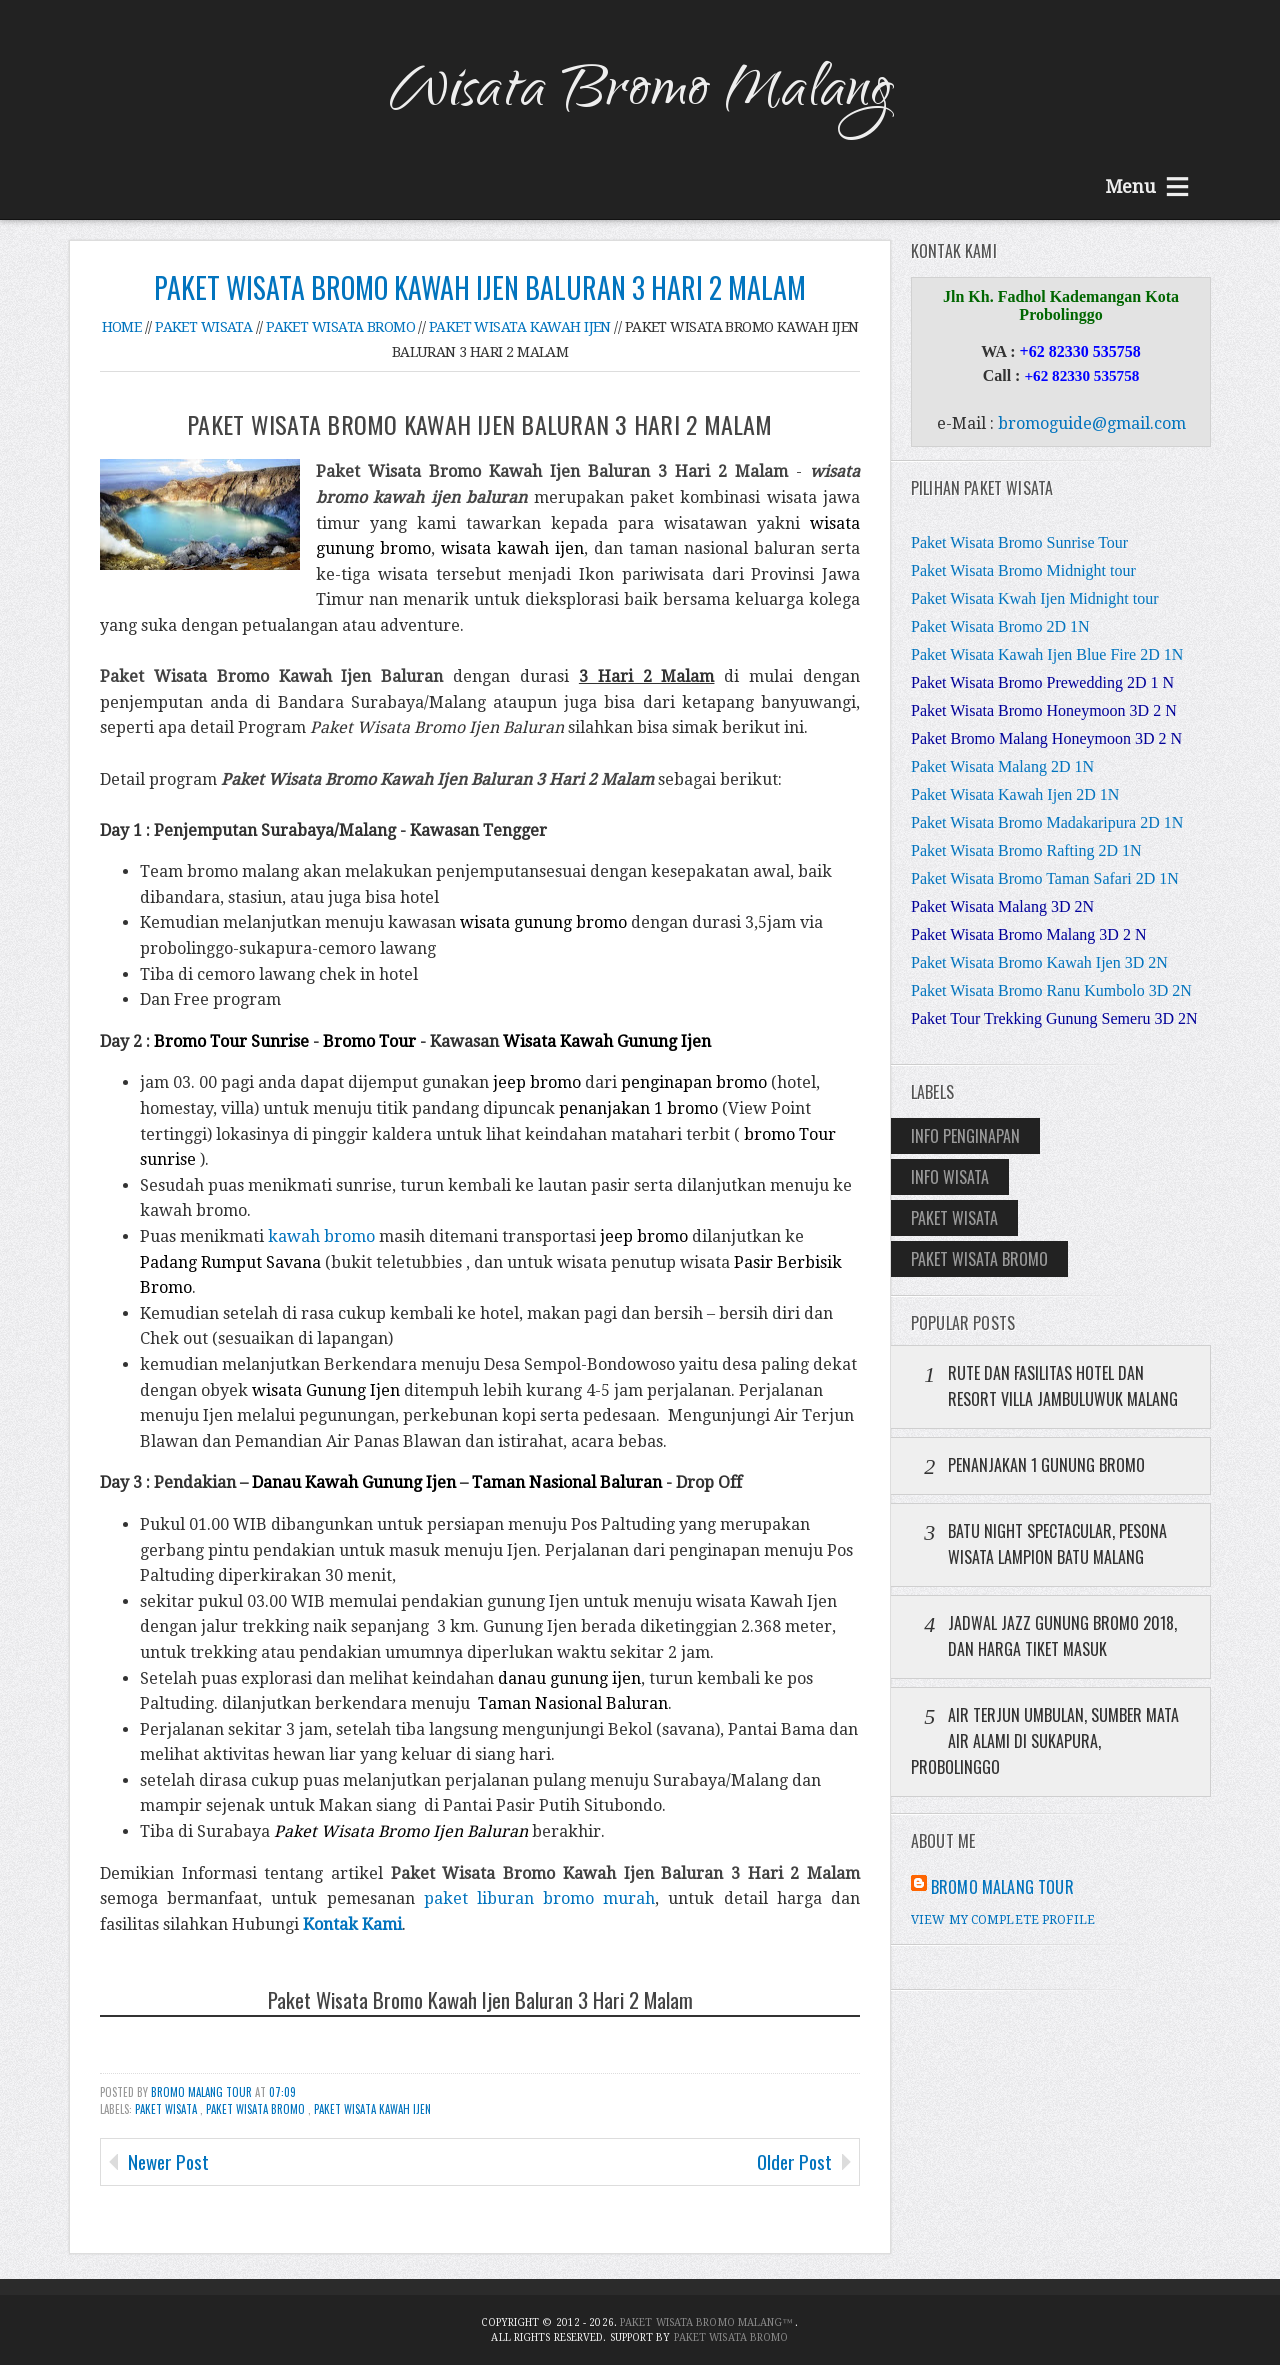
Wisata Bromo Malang (640, 94)
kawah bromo (321, 1236)
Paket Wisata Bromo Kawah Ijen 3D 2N (1039, 962)
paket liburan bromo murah (540, 1898)
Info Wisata (950, 1177)
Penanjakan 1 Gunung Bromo (1046, 1465)
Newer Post (168, 2161)
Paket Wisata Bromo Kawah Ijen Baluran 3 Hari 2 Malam (480, 287)
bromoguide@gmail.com (1092, 423)
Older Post (794, 2161)
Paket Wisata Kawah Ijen (372, 2109)
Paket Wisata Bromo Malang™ (708, 2322)
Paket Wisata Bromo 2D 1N (1000, 626)
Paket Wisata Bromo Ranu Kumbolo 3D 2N (1051, 990)
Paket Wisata (167, 2109)
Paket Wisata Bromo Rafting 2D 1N (1026, 850)
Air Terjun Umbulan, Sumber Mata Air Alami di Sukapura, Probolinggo (1045, 1741)
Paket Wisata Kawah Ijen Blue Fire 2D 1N (1047, 654)
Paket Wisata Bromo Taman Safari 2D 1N (1045, 878)
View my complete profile (1003, 1920)
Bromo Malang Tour (203, 2092)
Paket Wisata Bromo (257, 2109)
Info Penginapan (965, 1136)
